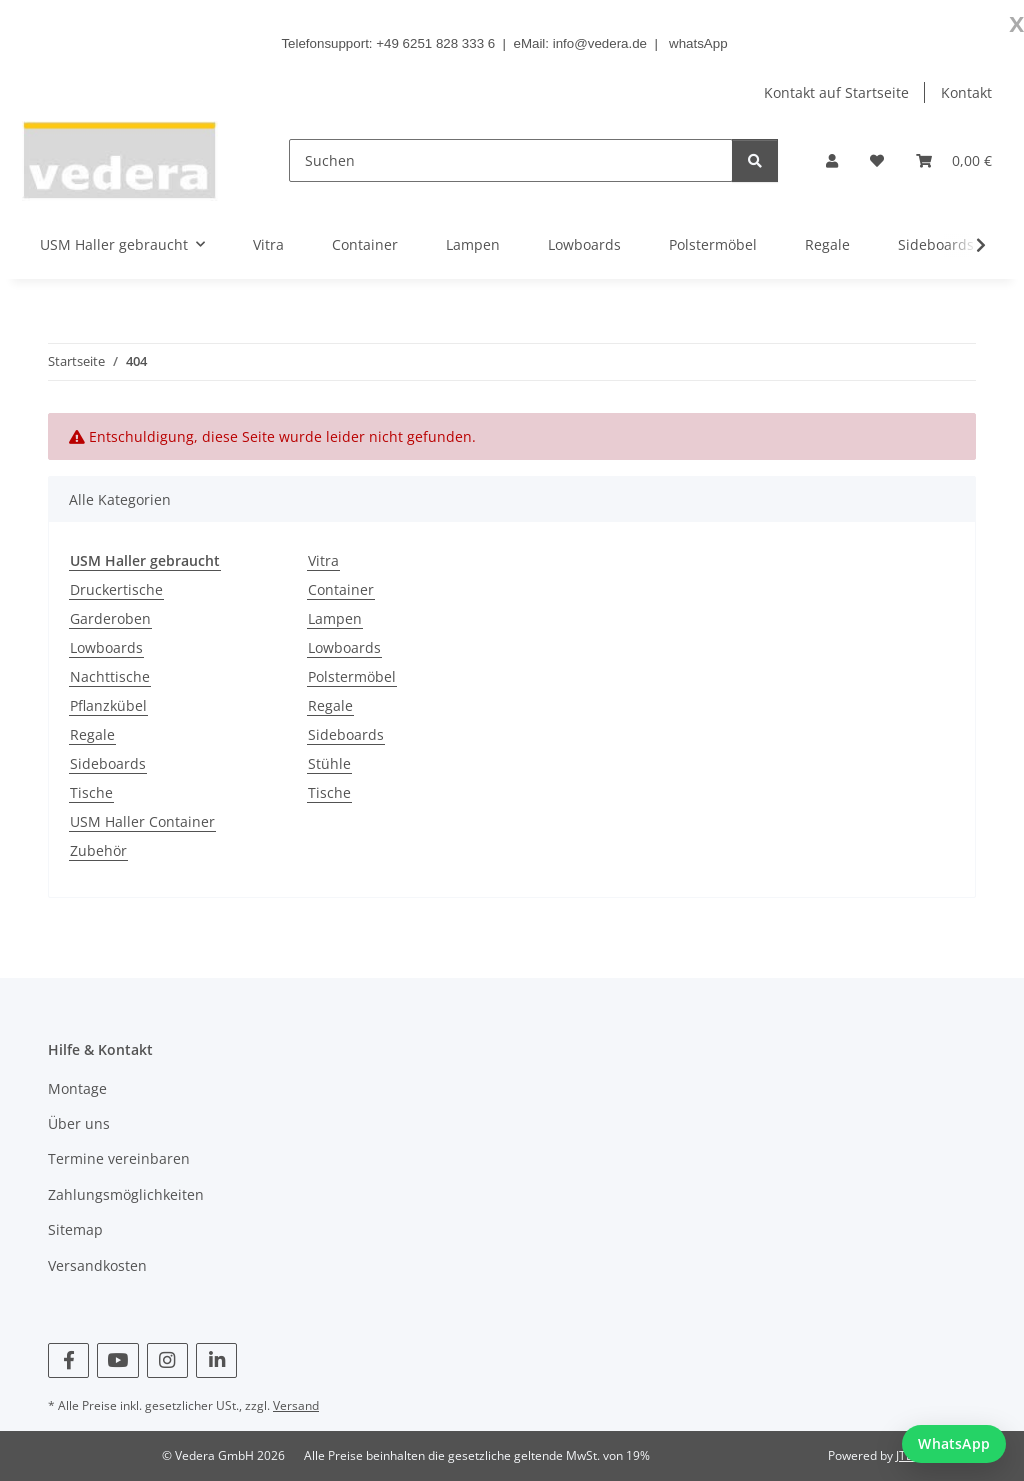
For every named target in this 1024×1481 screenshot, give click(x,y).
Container (341, 589)
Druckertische (116, 589)
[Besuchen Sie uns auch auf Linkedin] (216, 1360)
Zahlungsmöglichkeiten (126, 1194)
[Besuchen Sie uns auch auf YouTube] (117, 1360)
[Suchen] (511, 160)
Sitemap (75, 1229)
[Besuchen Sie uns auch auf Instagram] (167, 1360)
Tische (91, 792)
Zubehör (98, 850)
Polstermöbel (352, 676)
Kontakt (966, 92)
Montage (77, 1088)
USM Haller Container (142, 821)
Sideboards (108, 763)
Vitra (323, 560)
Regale (92, 734)
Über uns (79, 1123)
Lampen (335, 618)
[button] (832, 160)
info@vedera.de (600, 43)
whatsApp (698, 43)
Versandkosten (97, 1265)
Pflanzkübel (108, 705)
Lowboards (106, 647)
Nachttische (110, 676)
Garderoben (110, 618)
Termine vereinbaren (119, 1158)
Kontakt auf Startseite (836, 92)
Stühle (329, 763)
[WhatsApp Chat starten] (954, 1444)
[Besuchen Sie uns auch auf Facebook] (68, 1360)
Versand (296, 1405)
